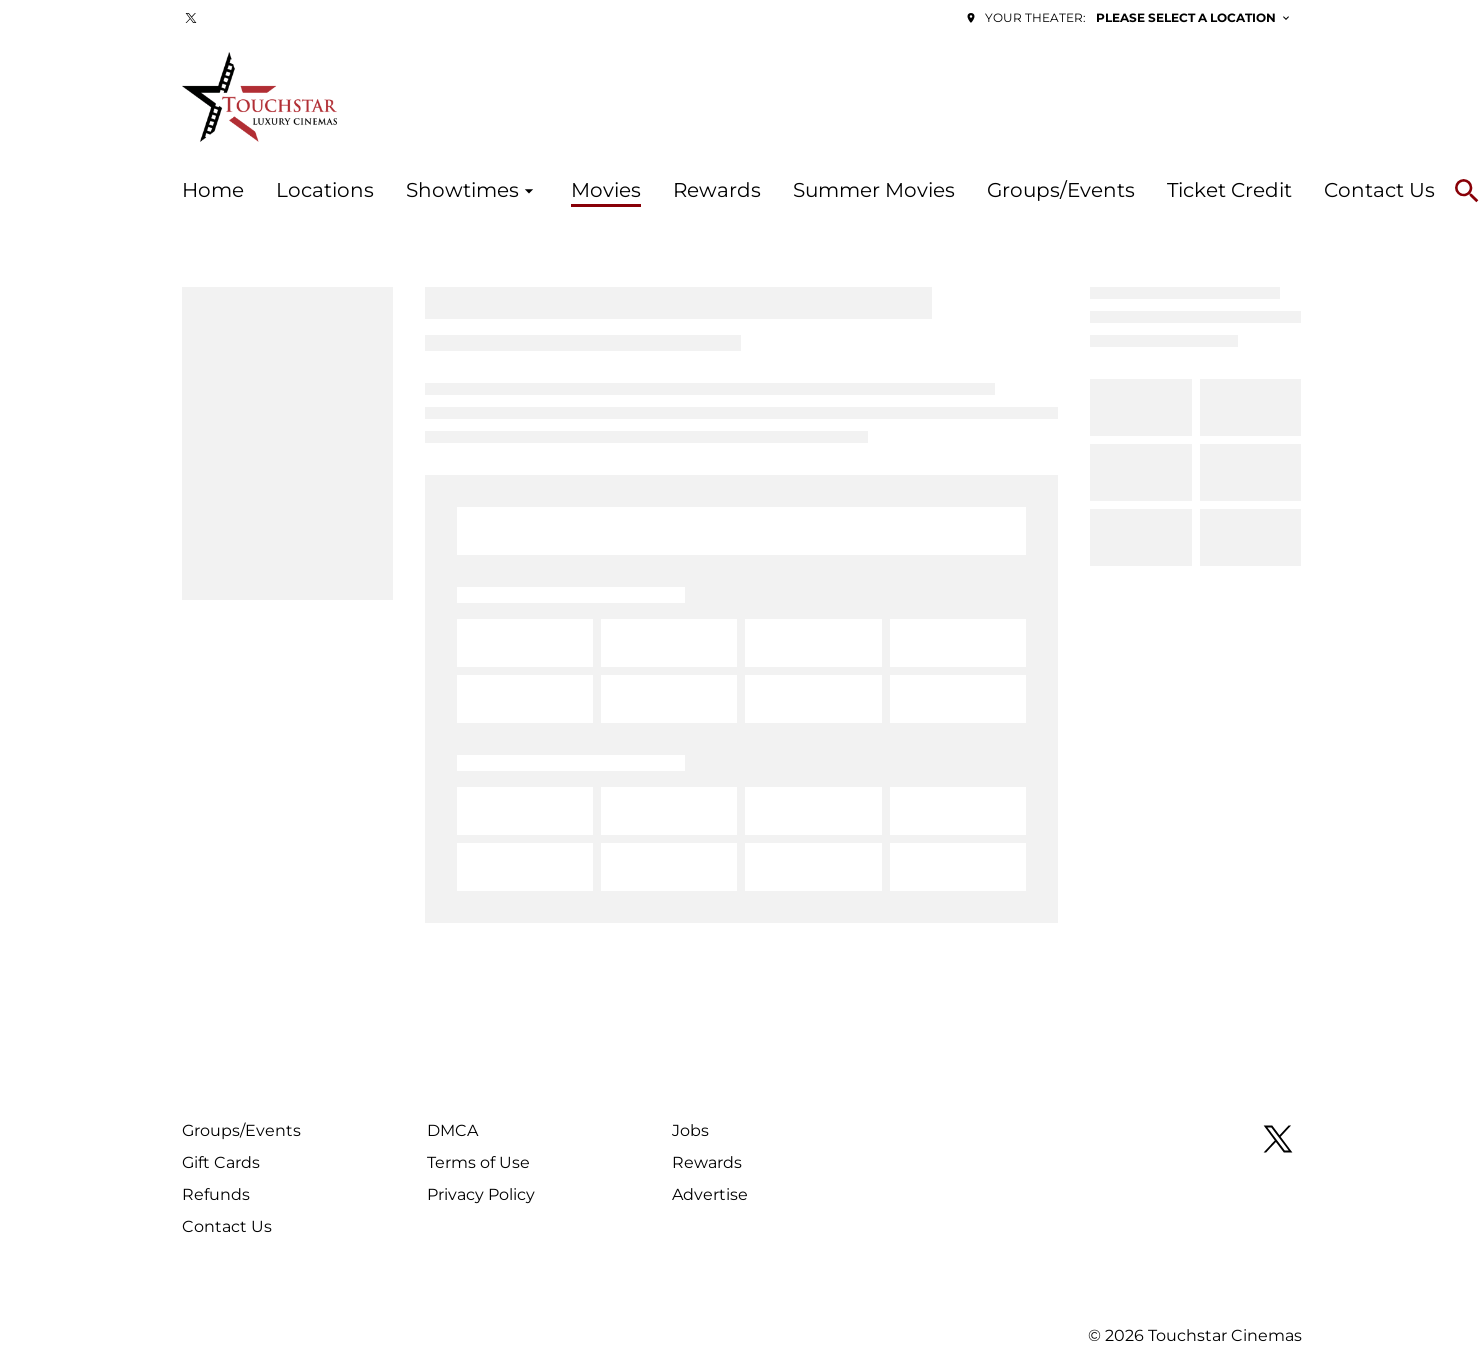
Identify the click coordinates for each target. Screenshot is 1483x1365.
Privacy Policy (481, 1194)
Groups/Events (241, 1130)
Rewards (707, 1162)
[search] (1467, 191)
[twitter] (191, 18)
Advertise (710, 1194)
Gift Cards (221, 1162)
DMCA (452, 1130)
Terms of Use (478, 1162)
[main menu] (808, 190)
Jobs (690, 1130)
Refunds (216, 1194)
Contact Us (227, 1226)
